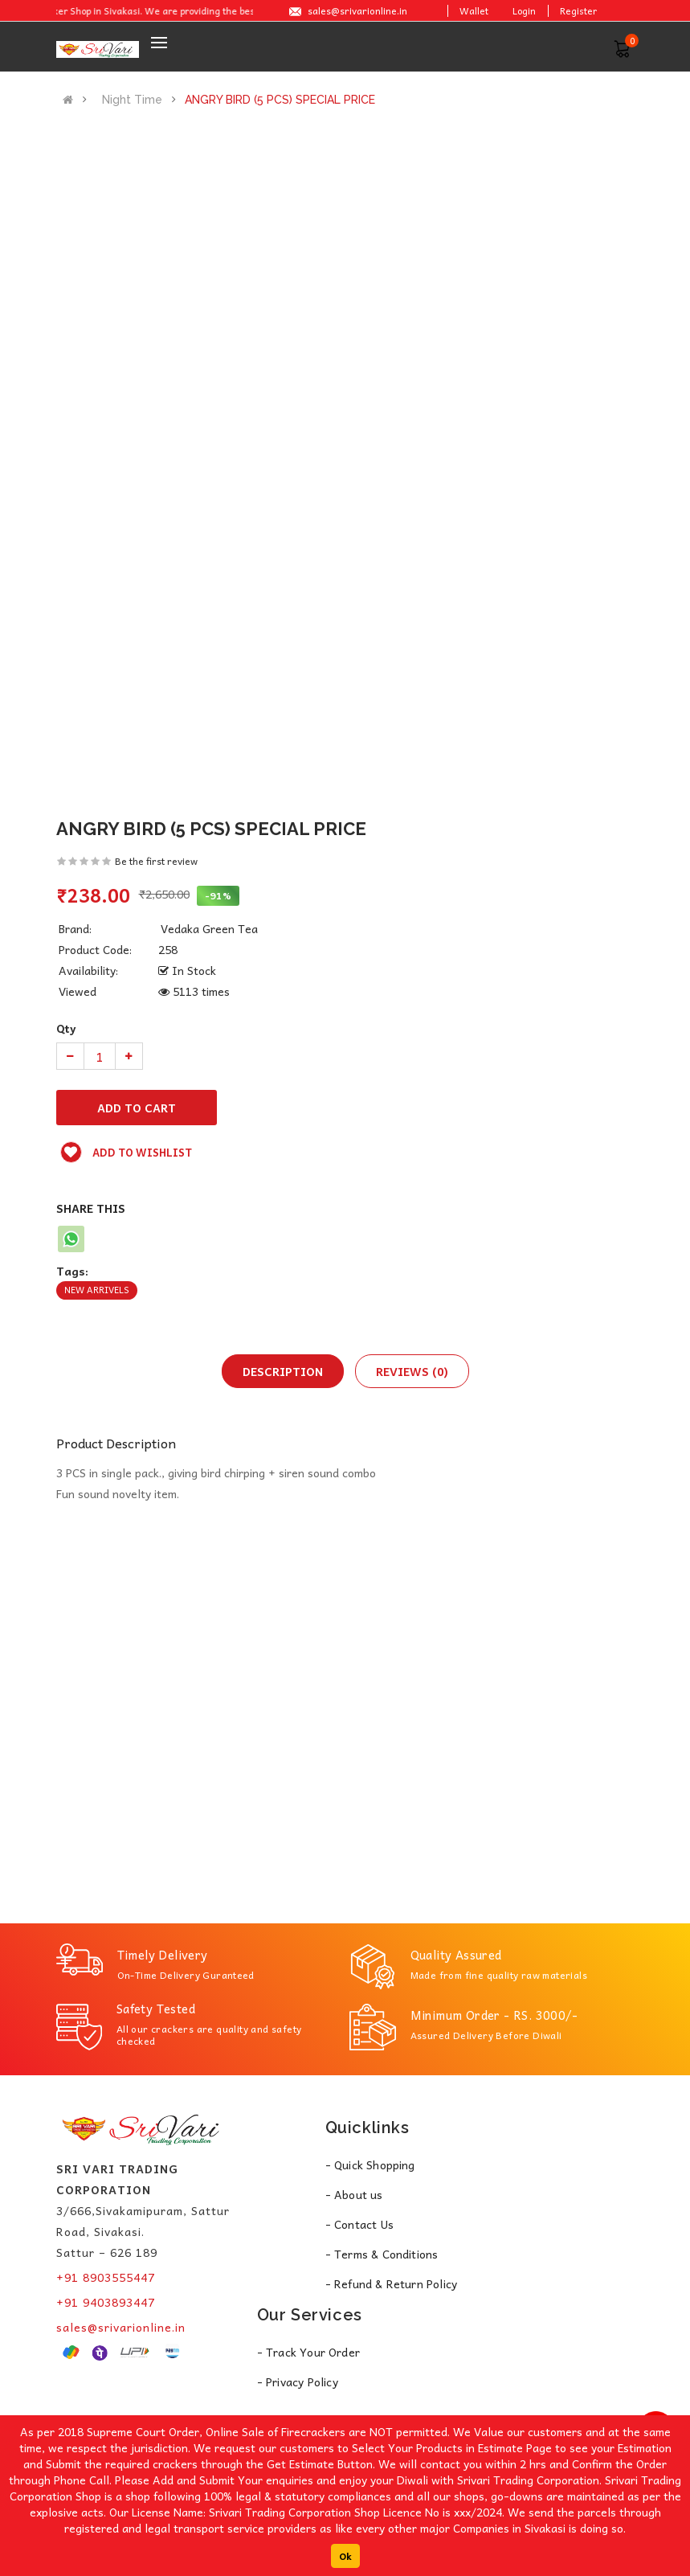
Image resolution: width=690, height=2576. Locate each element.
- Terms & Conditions (382, 2254)
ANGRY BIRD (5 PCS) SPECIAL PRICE (280, 99)
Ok (345, 2556)
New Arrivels (96, 1289)
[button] (622, 47)
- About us (354, 2194)
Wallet (473, 10)
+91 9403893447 (105, 2302)
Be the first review (156, 861)
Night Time (132, 99)
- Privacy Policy (297, 2381)
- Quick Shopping (370, 2164)
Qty (66, 1028)
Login (524, 10)
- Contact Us (359, 2224)
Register (578, 10)
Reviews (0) (412, 1371)
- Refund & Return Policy (391, 2283)
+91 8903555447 (105, 2277)
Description (283, 1371)
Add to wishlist (126, 1152)
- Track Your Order (309, 2352)
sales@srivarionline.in (357, 10)
